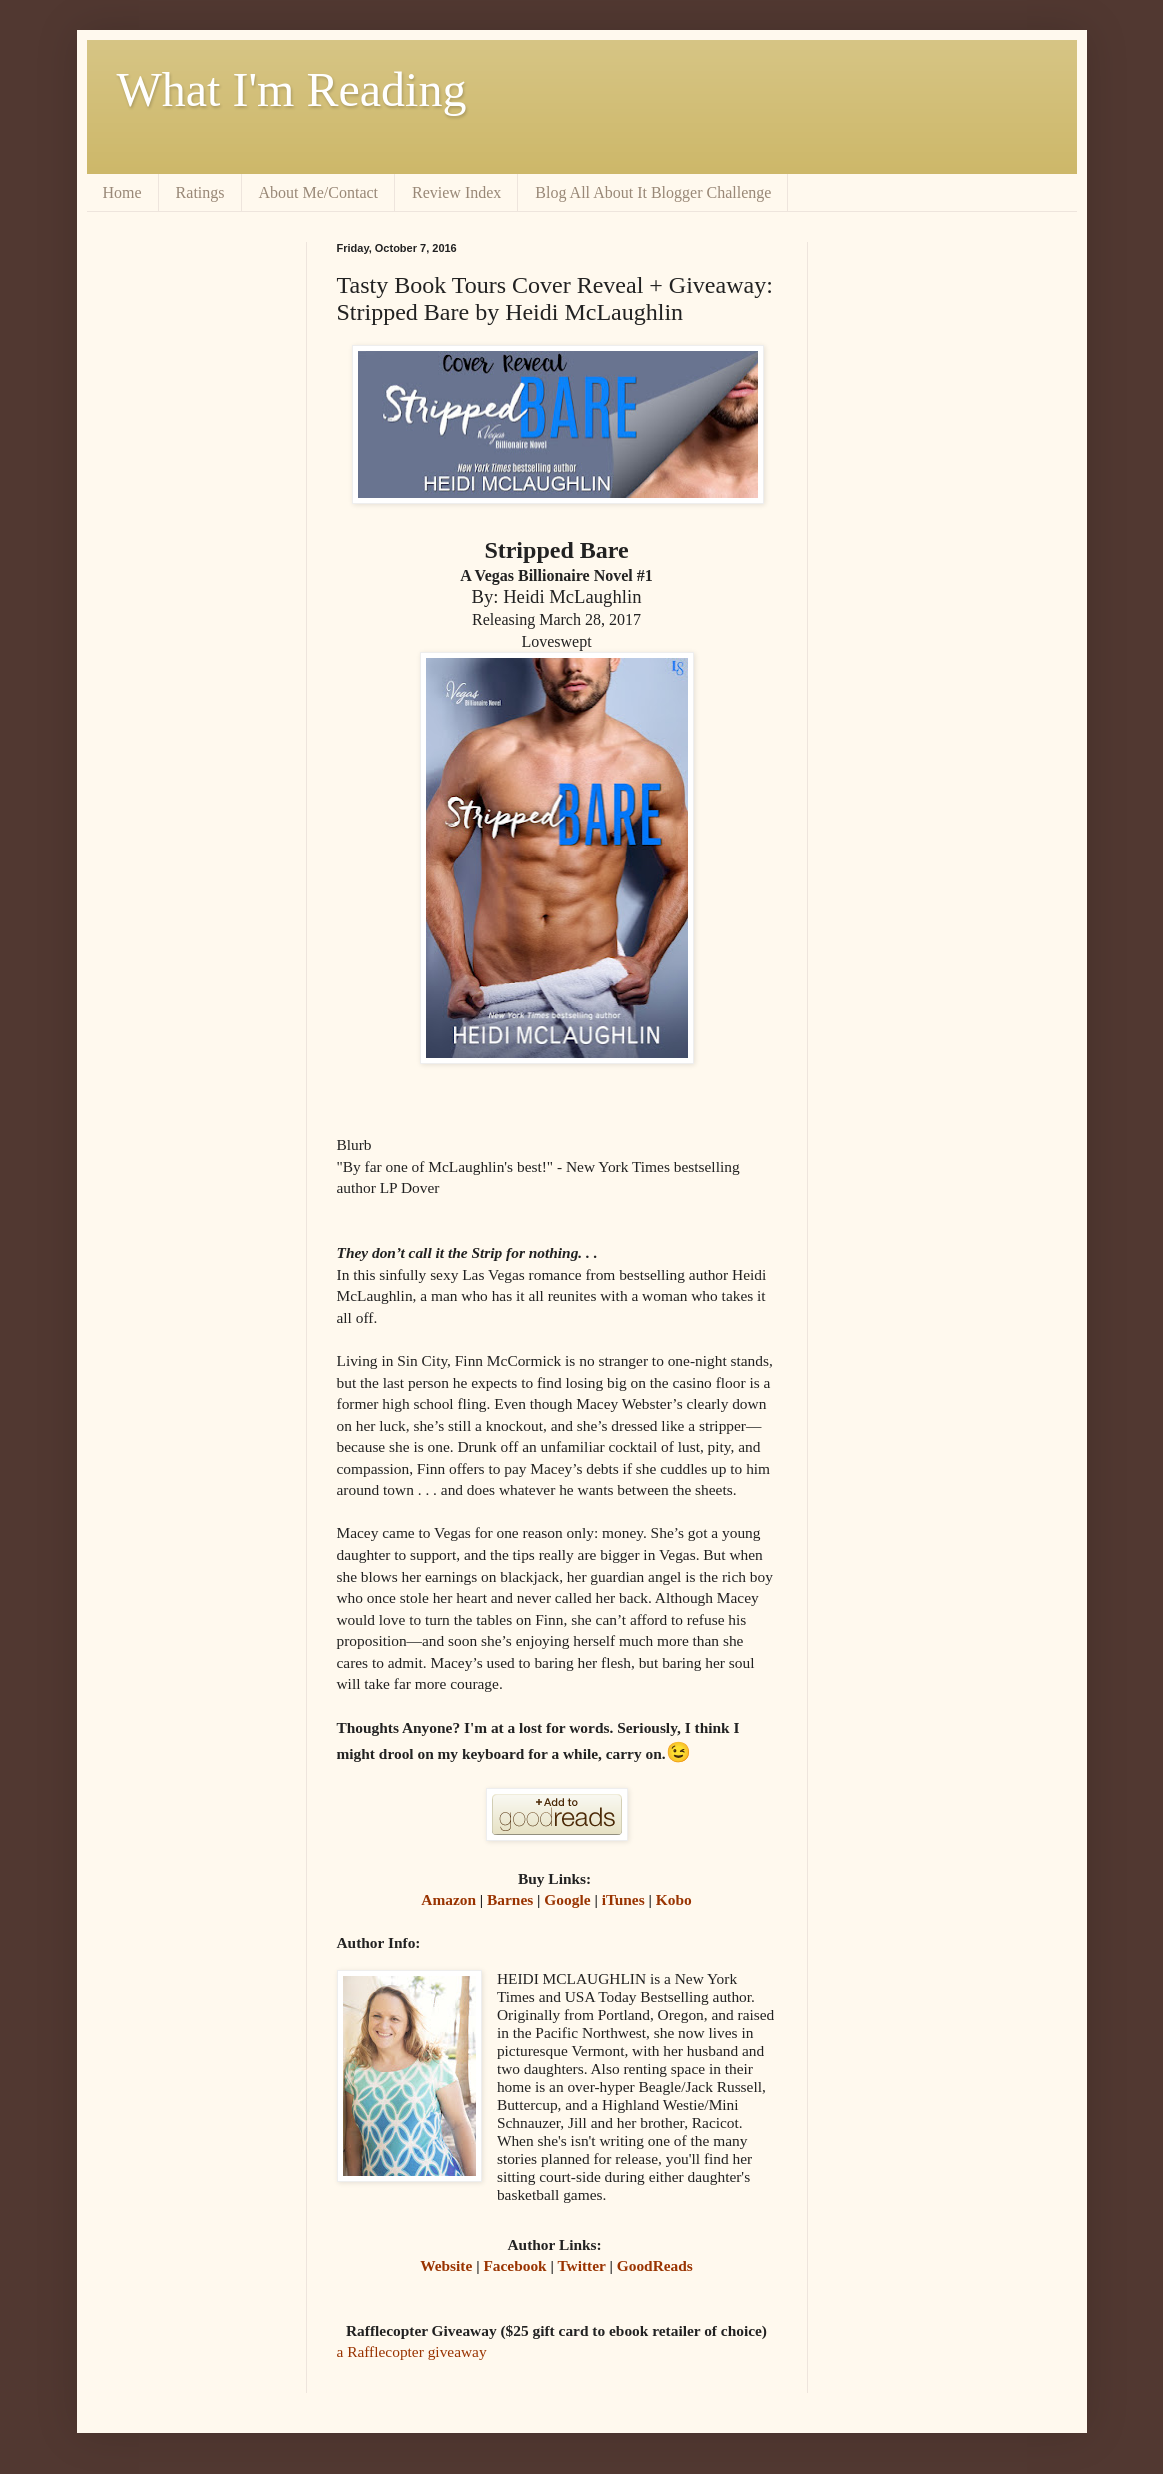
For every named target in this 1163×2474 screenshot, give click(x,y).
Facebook (514, 2265)
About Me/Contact (319, 192)
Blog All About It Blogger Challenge (653, 192)
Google (567, 1899)
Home (122, 192)
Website (446, 2265)
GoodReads (655, 2265)
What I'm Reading (292, 89)
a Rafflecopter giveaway (412, 2351)
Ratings (200, 192)
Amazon (448, 1899)
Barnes (510, 1899)
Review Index (456, 192)
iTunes (623, 1899)
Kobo (674, 1899)
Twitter (581, 2265)
